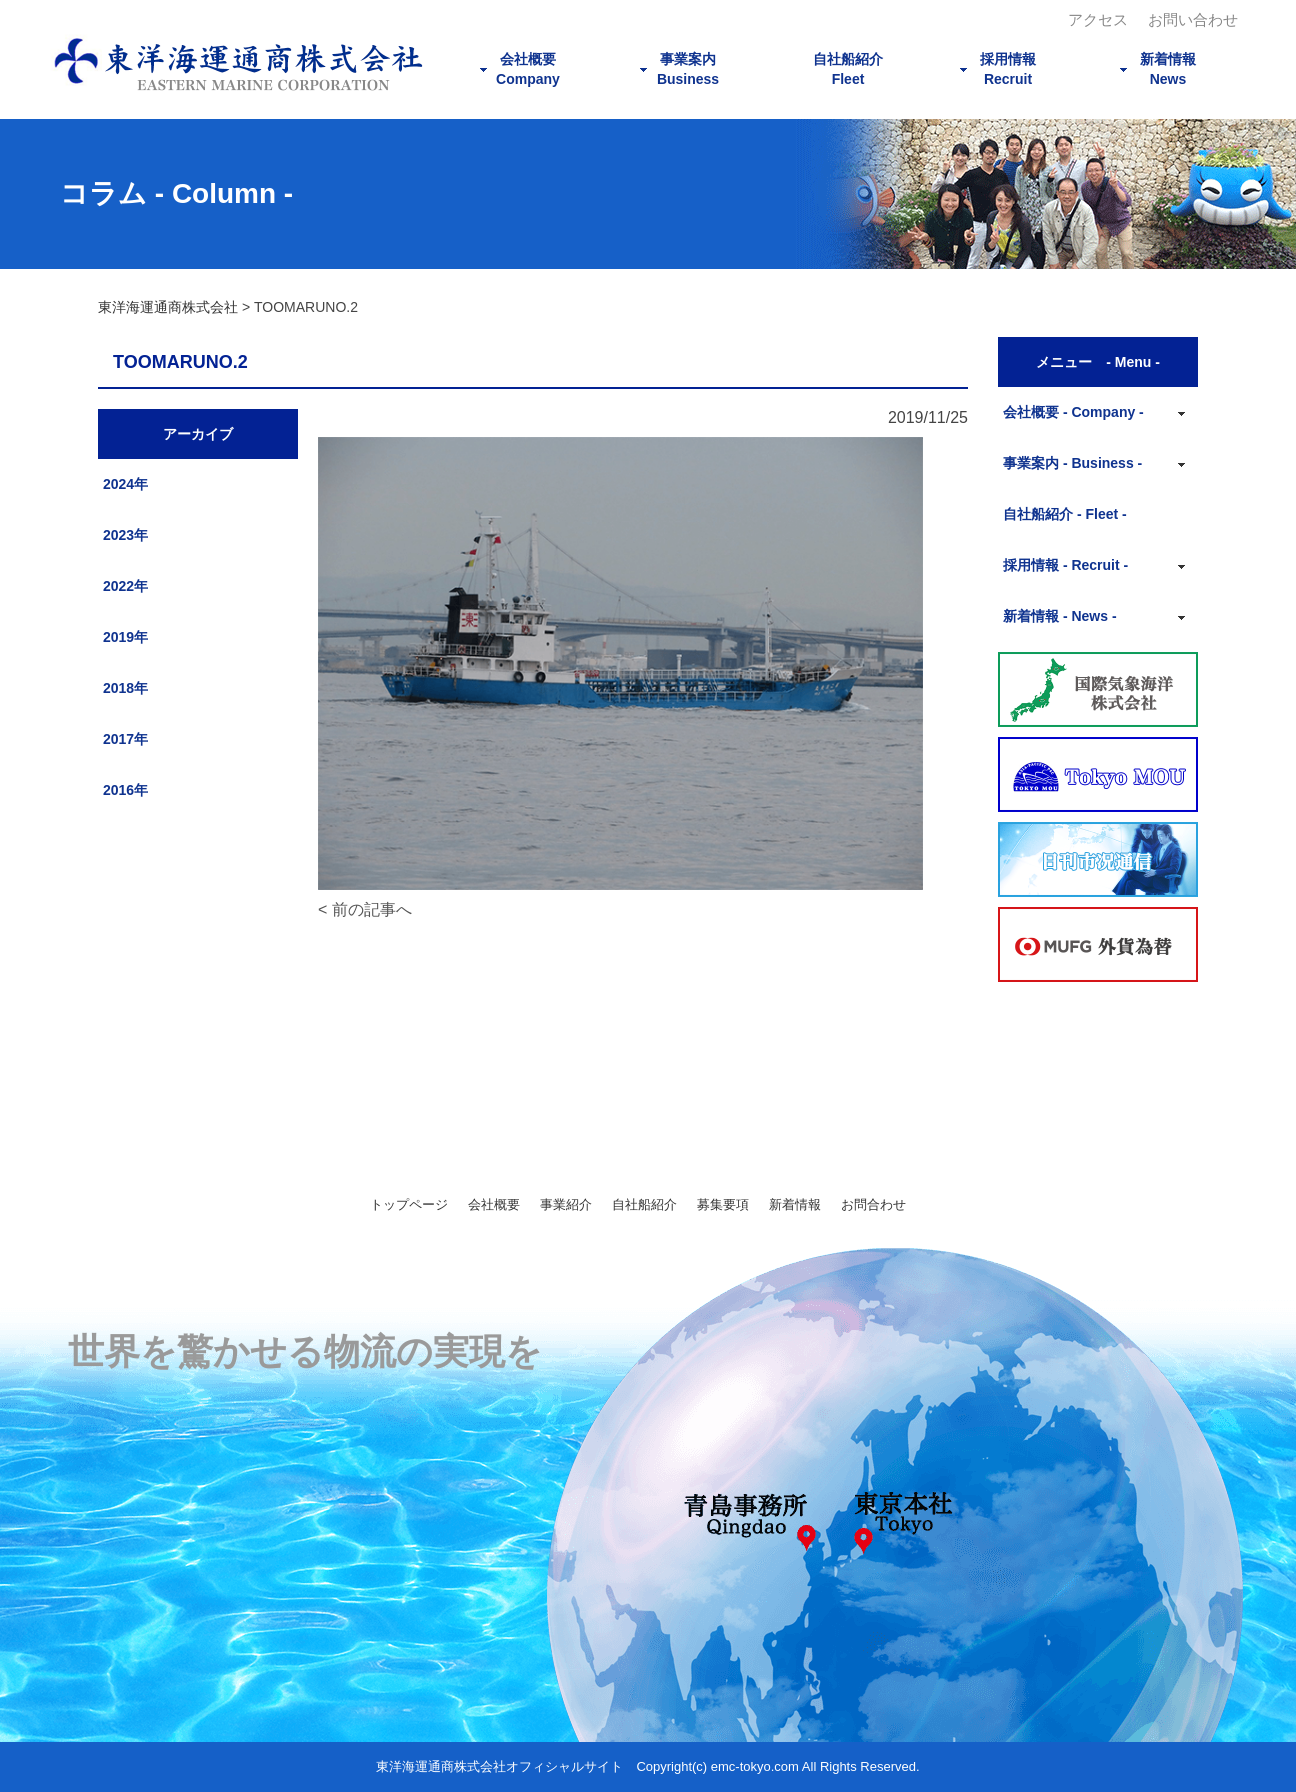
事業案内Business (688, 69)
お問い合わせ (1193, 19)
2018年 (125, 688)
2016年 (125, 790)
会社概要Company (528, 69)
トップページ (409, 1204)
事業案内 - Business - (1072, 463)
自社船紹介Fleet (848, 69)
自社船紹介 (644, 1204)
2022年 (125, 586)
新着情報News (1168, 69)
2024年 (125, 484)
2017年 (125, 739)
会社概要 (494, 1204)
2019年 (125, 637)
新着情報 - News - (1060, 616)
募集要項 (723, 1204)
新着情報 (795, 1204)
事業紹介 (566, 1204)
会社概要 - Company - (1073, 412)
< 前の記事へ (365, 909)
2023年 (125, 535)
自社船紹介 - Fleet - (1065, 514)
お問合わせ (873, 1204)
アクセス (1098, 19)
